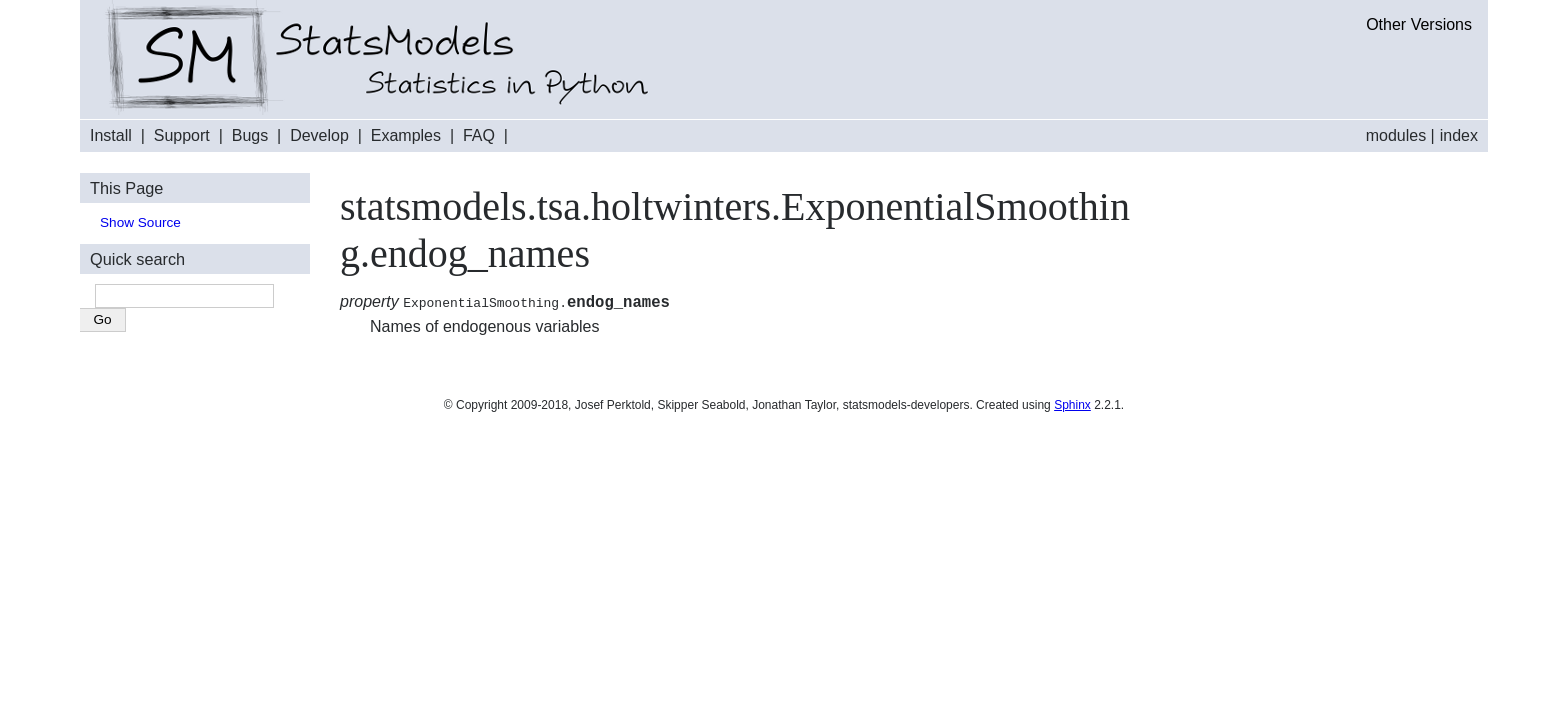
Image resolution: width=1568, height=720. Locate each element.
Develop (319, 135)
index (1459, 135)
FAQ (479, 135)
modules (1396, 135)
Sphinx (1072, 408)
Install (111, 135)
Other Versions (1419, 24)
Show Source (140, 222)
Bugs (250, 135)
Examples (406, 135)
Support (182, 135)
